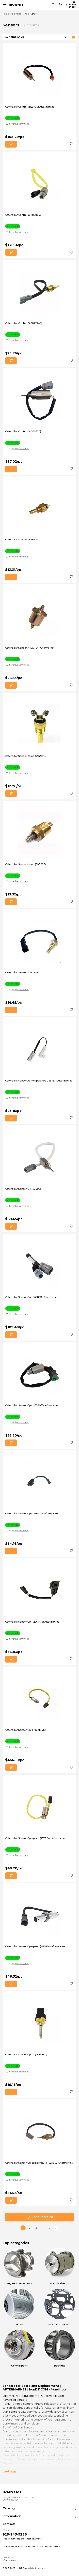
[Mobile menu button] (5, 5)
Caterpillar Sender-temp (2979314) (25, 756)
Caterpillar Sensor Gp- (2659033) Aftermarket (32, 1405)
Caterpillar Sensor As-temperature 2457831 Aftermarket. (38, 1080)
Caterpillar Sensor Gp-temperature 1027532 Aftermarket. (39, 2162)
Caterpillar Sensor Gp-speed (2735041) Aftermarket (35, 1838)
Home (6, 14)
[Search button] (65, 4)
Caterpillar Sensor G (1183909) (23, 1189)
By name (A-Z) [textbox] (14, 36)
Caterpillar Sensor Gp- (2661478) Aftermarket (32, 1621)
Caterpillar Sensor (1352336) (22, 972)
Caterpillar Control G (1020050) (23, 215)
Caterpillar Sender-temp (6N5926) (25, 864)
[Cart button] (73, 4)
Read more (9, 2471)
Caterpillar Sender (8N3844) (21, 539)
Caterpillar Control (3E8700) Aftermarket (29, 106)
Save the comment (19, 124)
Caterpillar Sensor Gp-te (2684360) (26, 2054)
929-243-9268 (15, 2534)
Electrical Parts (19, 14)
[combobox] (36, 37)
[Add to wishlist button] (71, 144)
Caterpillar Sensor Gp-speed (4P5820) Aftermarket (35, 1946)
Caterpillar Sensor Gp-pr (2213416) (25, 1730)
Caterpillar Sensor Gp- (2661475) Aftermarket (32, 1513)
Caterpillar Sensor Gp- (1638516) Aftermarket (31, 1297)
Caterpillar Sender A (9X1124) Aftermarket (29, 647)
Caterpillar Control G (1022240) (23, 323)
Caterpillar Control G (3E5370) (23, 431)
